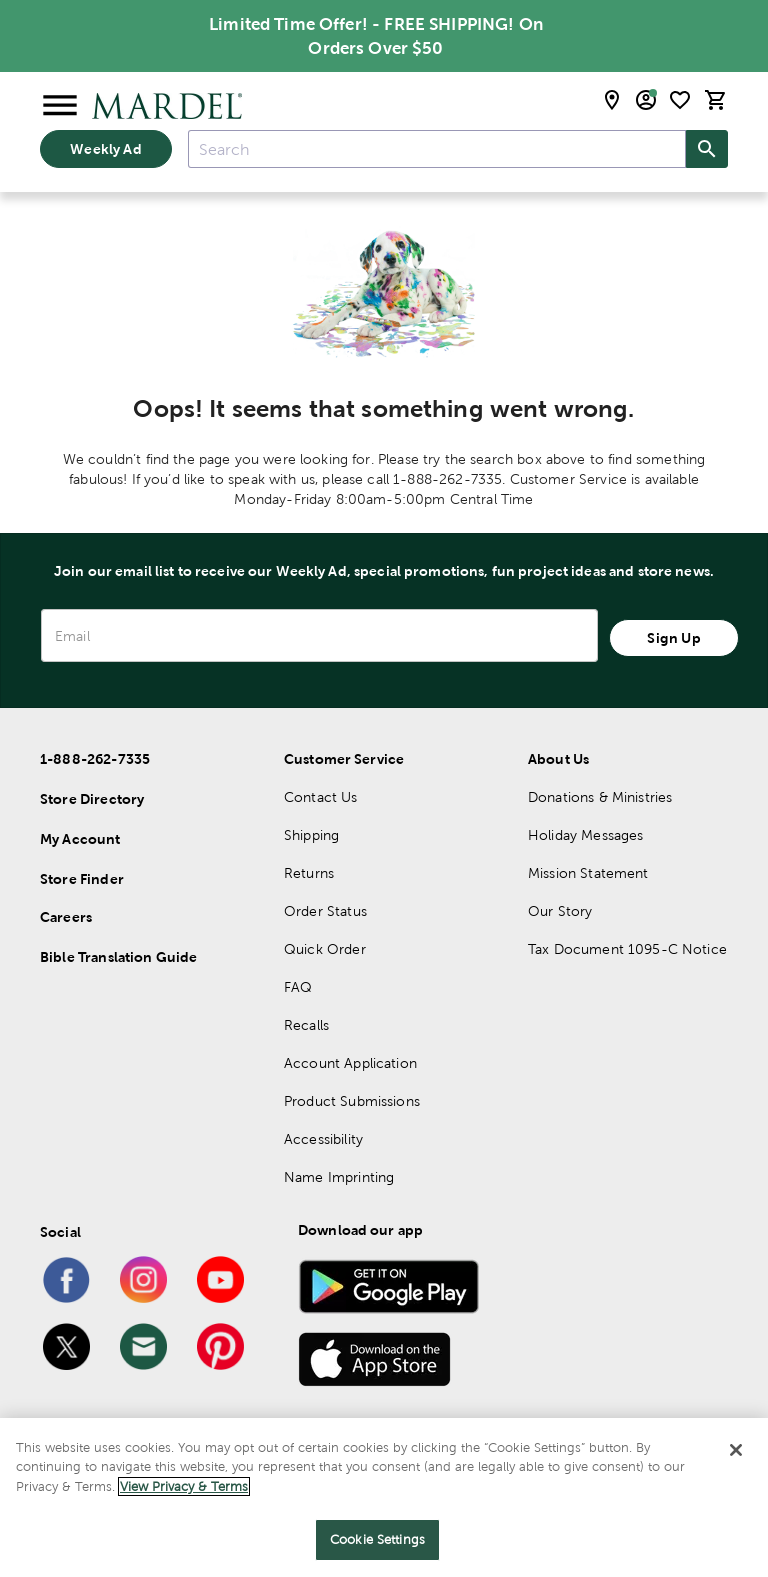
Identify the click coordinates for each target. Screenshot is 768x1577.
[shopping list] (680, 100)
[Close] (736, 1450)
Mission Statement (588, 873)
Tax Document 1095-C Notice (627, 949)
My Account (80, 839)
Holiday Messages (585, 835)
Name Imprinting (339, 1177)
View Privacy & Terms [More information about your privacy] (184, 1486)
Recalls (306, 1025)
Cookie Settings (377, 1539)
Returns (309, 873)
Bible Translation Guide (118, 957)
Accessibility (323, 1139)
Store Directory (92, 799)
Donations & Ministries (600, 797)
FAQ (298, 987)
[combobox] (437, 149)
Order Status (325, 911)
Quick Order (325, 949)
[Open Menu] (60, 106)
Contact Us (321, 797)
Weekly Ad (105, 149)
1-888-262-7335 (95, 759)
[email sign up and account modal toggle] (646, 100)
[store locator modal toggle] (612, 100)
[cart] (716, 100)
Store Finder (82, 879)
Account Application (350, 1063)
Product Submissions (352, 1101)
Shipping (311, 835)
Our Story (560, 911)
